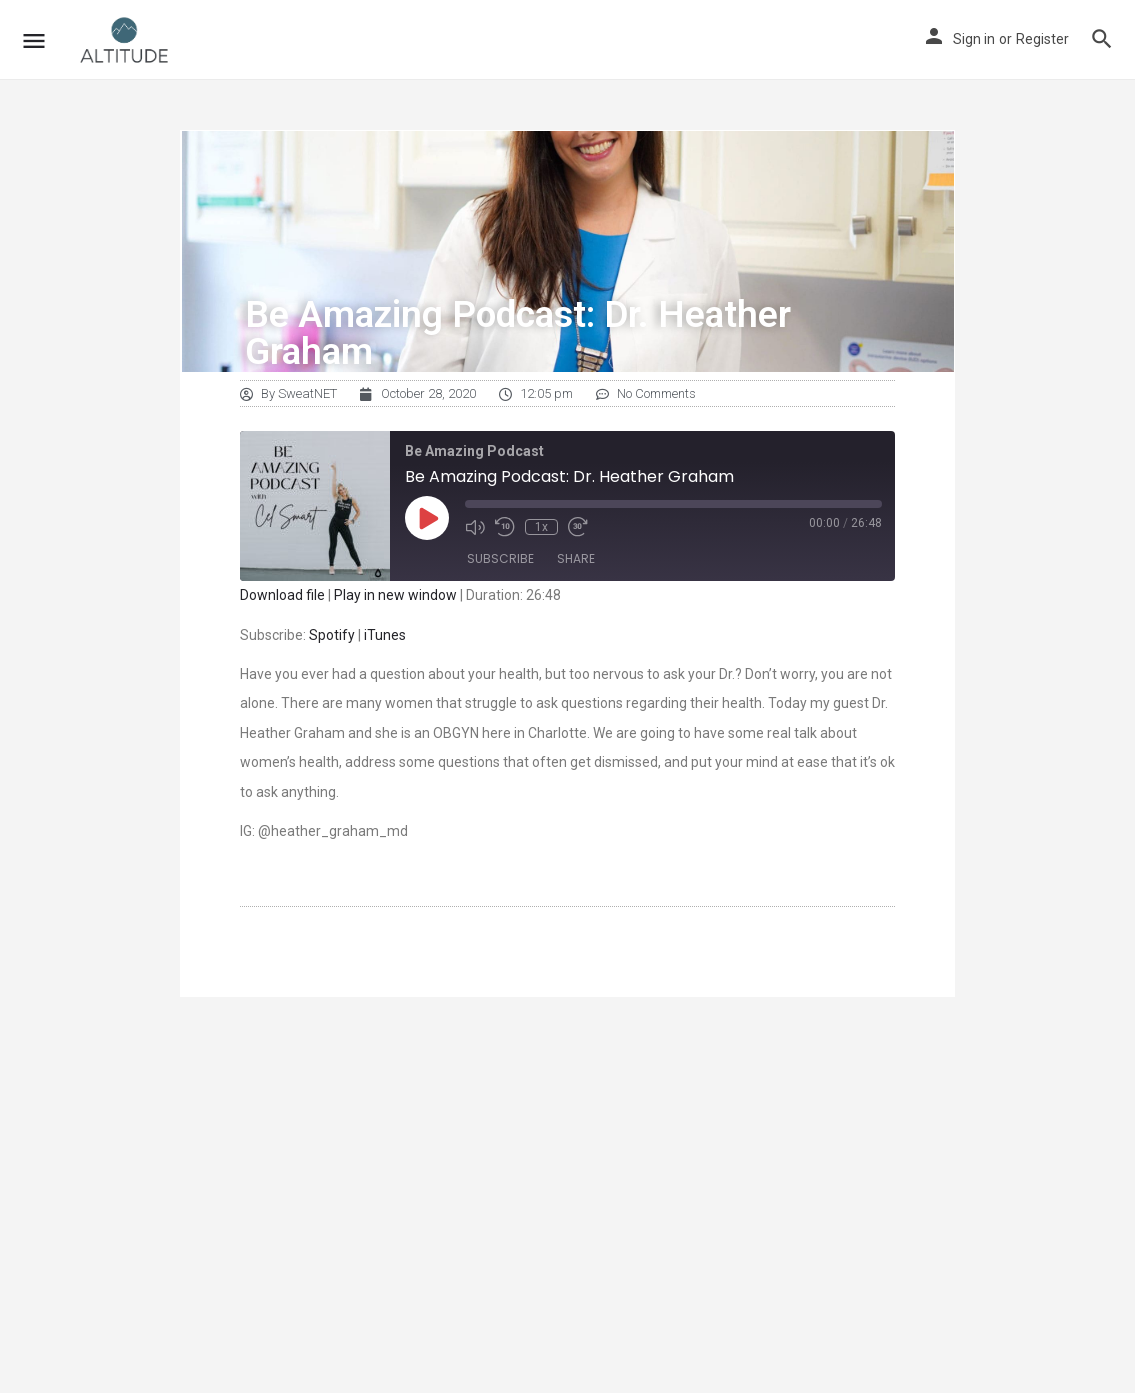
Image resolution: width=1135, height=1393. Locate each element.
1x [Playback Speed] (541, 527)
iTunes (385, 635)
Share (576, 558)
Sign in (974, 39)
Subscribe (500, 558)
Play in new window (395, 595)
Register (1042, 39)
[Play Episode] (427, 518)
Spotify (332, 635)
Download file (282, 595)
